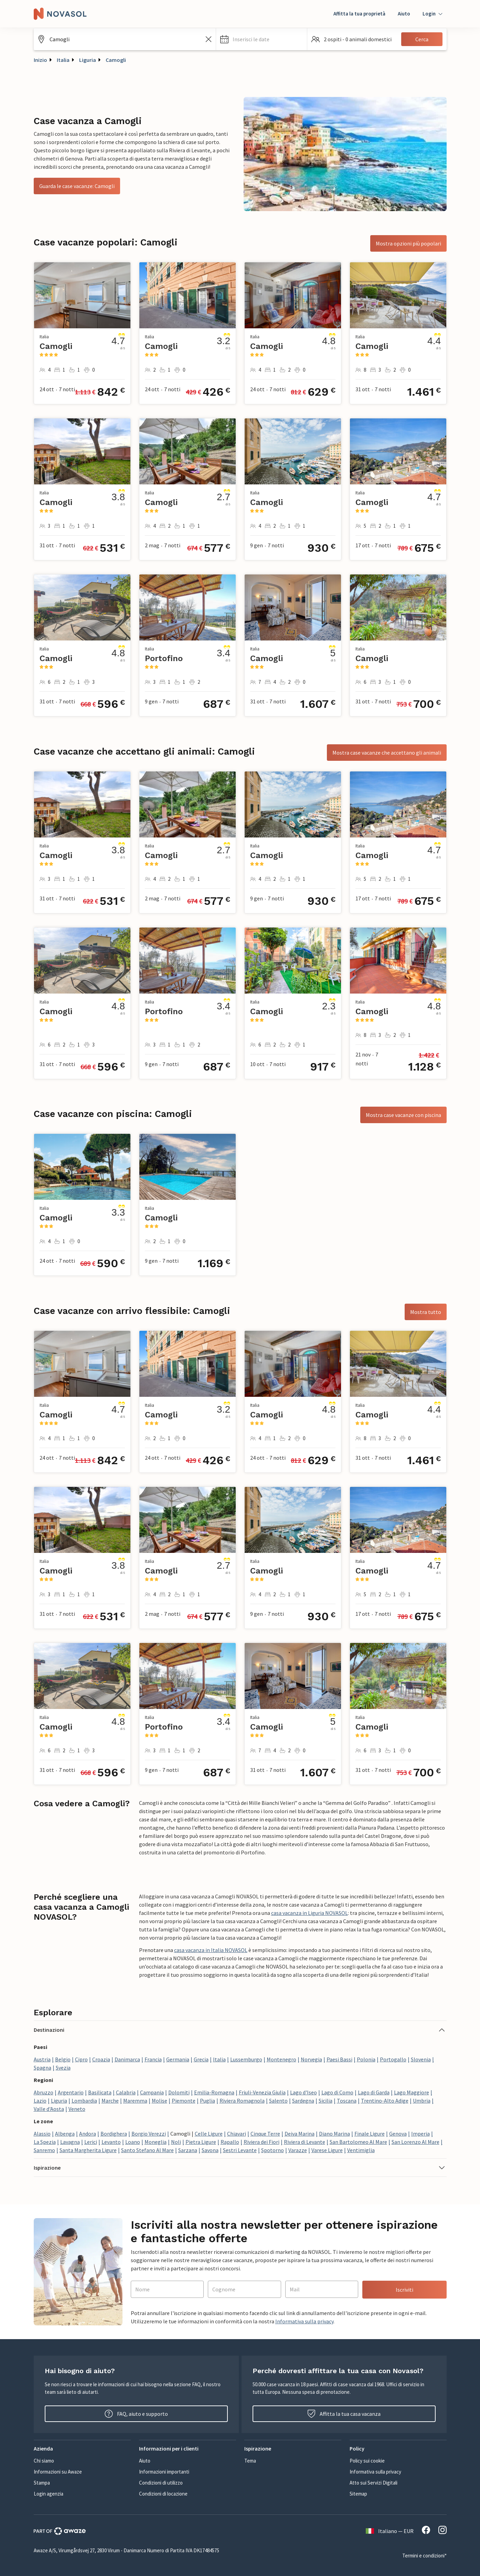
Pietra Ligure (200, 2141)
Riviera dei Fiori (261, 2141)
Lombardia (84, 2100)
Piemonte (183, 2100)
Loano (132, 2141)
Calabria (126, 2092)
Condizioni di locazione (163, 2493)
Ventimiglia (361, 2150)
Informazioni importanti (164, 2471)
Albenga (65, 2133)
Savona (210, 2150)
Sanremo (44, 2150)
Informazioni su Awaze (58, 2471)
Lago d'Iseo (303, 2092)
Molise (159, 2100)
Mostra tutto (425, 1311)
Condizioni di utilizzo (161, 2482)
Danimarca (127, 2059)
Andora (87, 2133)
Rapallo (230, 2141)
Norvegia (311, 2059)
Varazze (297, 2150)
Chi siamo (44, 2460)
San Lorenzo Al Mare (415, 2141)
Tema (250, 2460)
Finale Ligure (369, 2133)
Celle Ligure (209, 2133)
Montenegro (281, 2059)
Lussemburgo (246, 2059)
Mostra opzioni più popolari (408, 243)
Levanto (111, 2141)
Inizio (40, 59)
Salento (278, 2100)
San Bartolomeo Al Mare (358, 2141)
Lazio (40, 2100)
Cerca (421, 39)
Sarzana (187, 2150)
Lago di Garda (374, 2092)
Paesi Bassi (339, 2059)
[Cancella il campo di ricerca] (208, 39)
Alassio (42, 2133)
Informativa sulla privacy (304, 2321)
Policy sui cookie (367, 2460)
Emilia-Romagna (214, 2092)
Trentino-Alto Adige (384, 2100)
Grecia (201, 2059)
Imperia (420, 2133)
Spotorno (272, 2150)
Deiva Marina (299, 2133)
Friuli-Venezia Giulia (262, 2092)
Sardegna (303, 2100)
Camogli (116, 59)
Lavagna (70, 2141)
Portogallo (393, 2059)
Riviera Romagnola (242, 2100)
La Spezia (45, 2141)
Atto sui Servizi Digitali (373, 2482)
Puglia (207, 2100)
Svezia (63, 2067)
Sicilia (325, 2100)
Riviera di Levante (304, 2141)
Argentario (71, 2092)
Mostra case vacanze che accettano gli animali (386, 752)
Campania (152, 2092)
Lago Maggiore (411, 2092)
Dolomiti (179, 2092)
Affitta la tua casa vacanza (344, 2414)
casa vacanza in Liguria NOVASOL (309, 1912)
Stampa (42, 2482)
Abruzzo (43, 2092)
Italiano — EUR (390, 2531)
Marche (110, 2100)
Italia (63, 59)
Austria (42, 2059)
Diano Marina (334, 2133)
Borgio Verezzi (148, 2133)
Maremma (135, 2100)
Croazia (101, 2059)
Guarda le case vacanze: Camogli (77, 186)
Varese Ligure (327, 2150)
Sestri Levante (240, 2150)
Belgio (63, 2059)
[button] (261, 39)
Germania (177, 2059)
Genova (398, 2133)
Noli (176, 2141)
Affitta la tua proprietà (359, 13)
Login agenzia (48, 2493)
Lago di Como (337, 2092)
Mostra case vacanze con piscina (403, 1114)
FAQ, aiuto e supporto (136, 2414)
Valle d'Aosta (49, 2108)
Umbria (421, 2100)
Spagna (42, 2067)
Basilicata (99, 2092)
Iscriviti (404, 2289)
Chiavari (236, 2133)
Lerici (90, 2141)
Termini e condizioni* (424, 2555)
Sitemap (358, 2493)
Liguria (87, 59)
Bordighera (113, 2133)
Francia (153, 2059)
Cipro (81, 2059)
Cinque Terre (265, 2133)
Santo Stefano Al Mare (147, 2150)
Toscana (346, 2100)
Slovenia (421, 2059)
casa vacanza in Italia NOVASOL (210, 1950)
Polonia (366, 2059)
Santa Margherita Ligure (88, 2150)
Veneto (76, 2108)
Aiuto (404, 13)
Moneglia (156, 2141)
